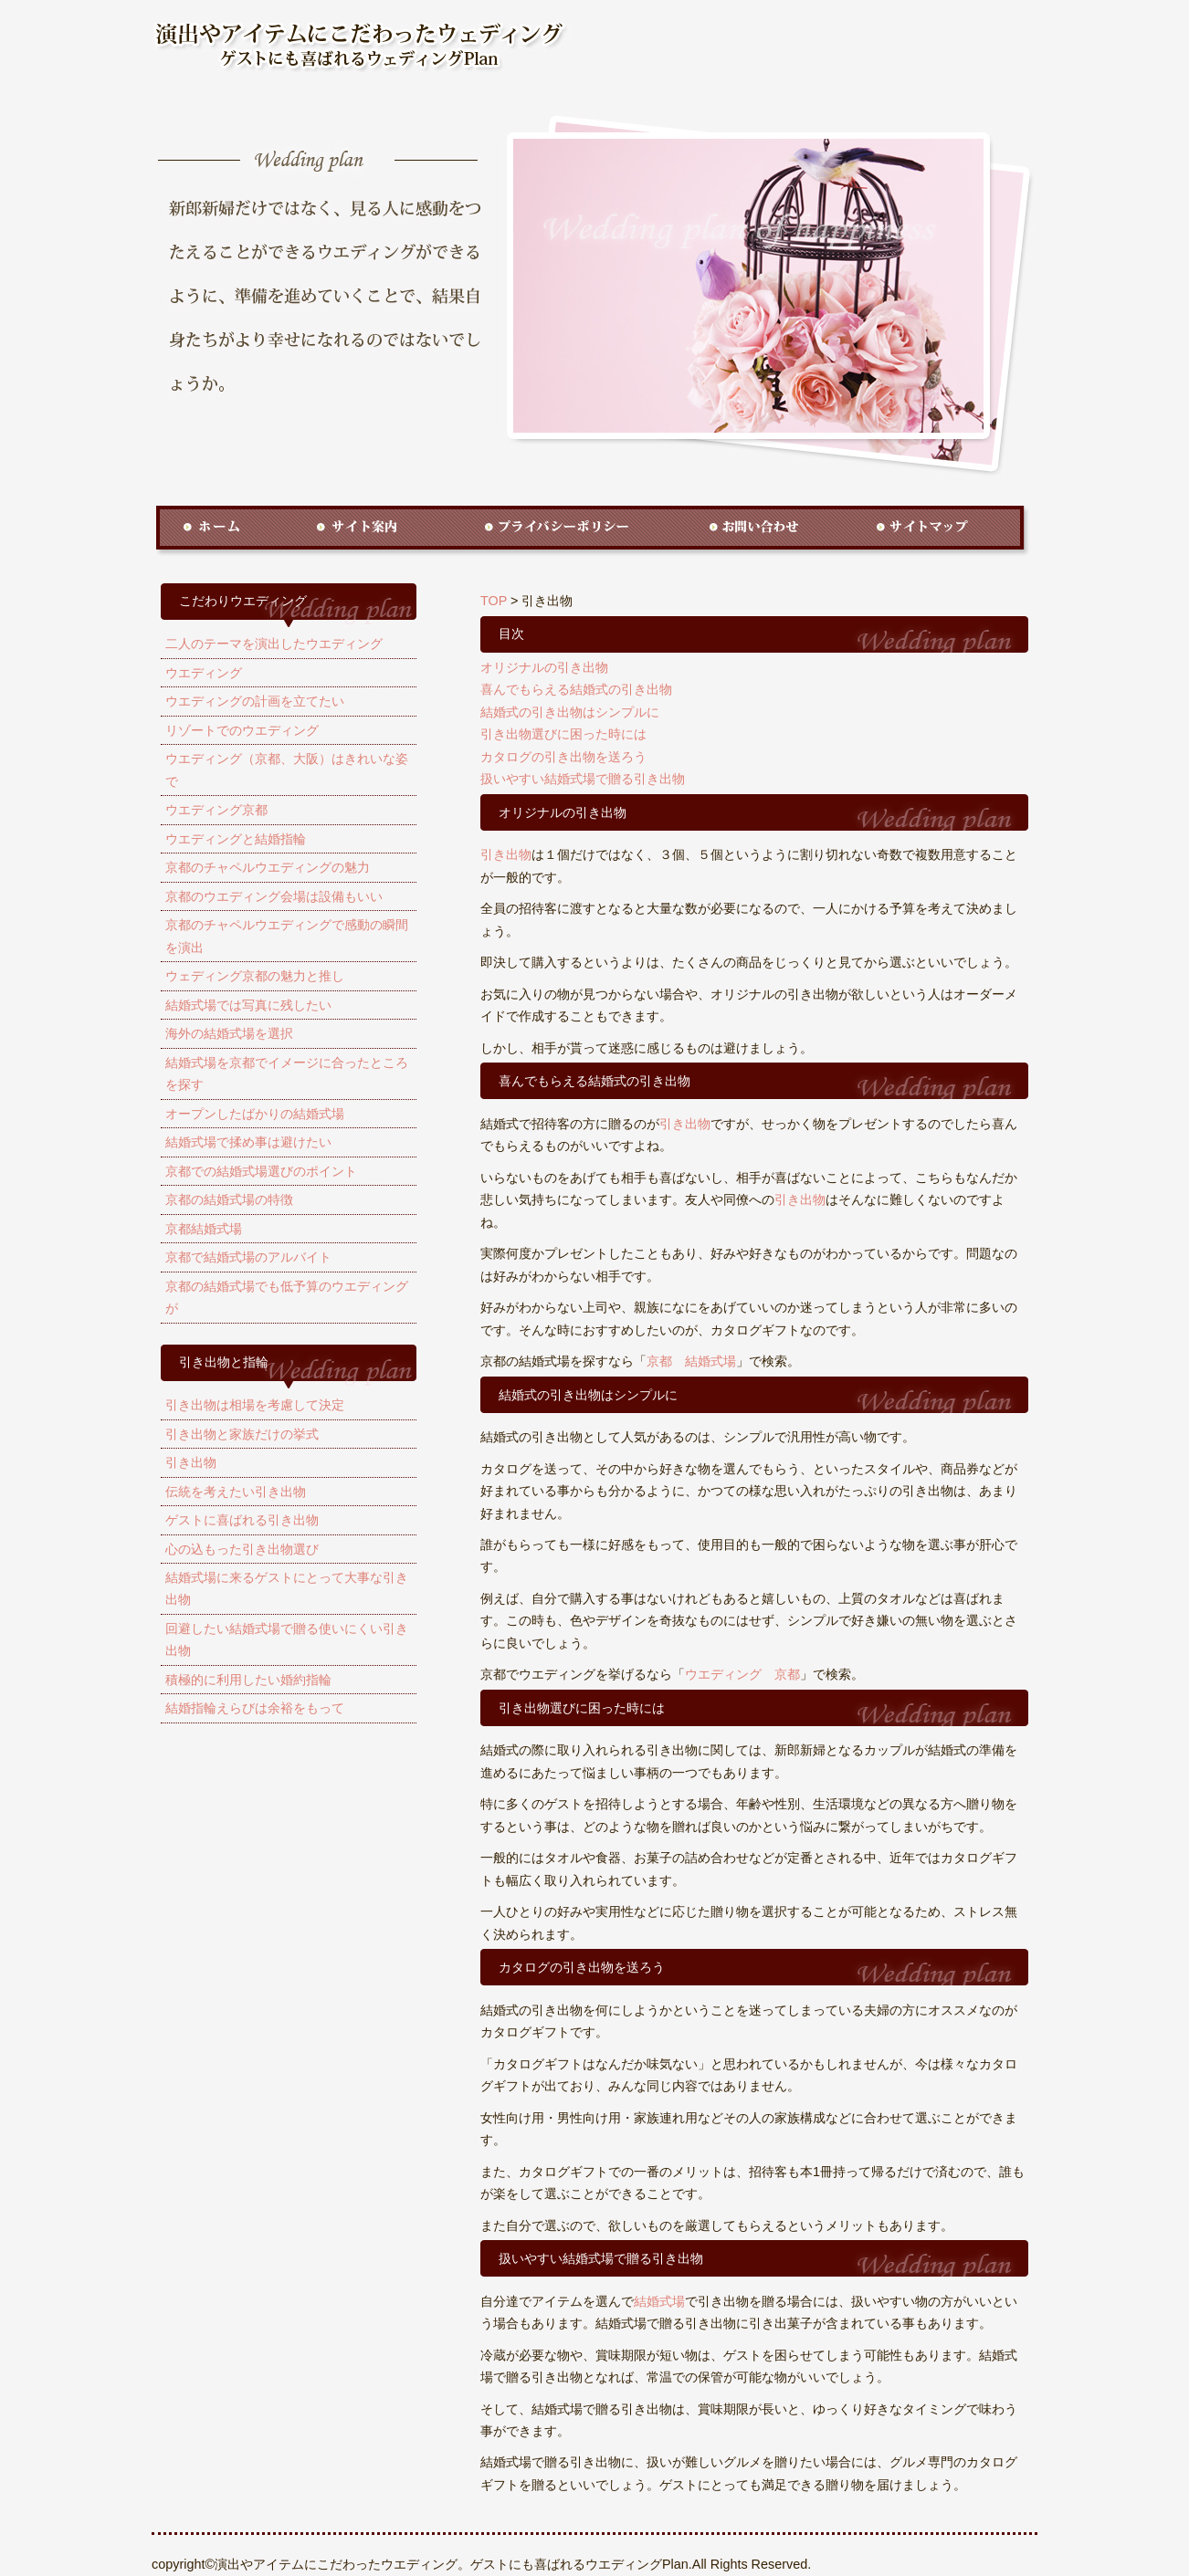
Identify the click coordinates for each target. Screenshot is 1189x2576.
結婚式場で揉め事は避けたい (248, 1142)
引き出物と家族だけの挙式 (242, 1434)
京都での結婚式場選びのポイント (261, 1171)
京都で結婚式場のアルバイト (248, 1257)
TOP (493, 600)
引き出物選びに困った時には (563, 734)
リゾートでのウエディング (242, 730)
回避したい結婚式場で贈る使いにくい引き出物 (286, 1639)
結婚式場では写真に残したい (248, 1005)
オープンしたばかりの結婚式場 (254, 1113)
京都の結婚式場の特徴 (229, 1199)
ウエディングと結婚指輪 (235, 839)
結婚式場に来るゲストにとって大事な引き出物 (286, 1588)
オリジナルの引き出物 (544, 667)
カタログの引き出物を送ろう (563, 756)
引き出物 (190, 1462)
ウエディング (203, 672)
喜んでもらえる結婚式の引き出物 (576, 689)
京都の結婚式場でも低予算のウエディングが (286, 1297)
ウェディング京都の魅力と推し (254, 976)
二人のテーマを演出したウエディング (274, 643)
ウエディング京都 (216, 809)
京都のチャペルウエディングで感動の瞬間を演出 (286, 935)
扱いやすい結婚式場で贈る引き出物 (582, 778)
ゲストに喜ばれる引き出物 (242, 1520)
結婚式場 (659, 2301)
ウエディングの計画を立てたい (254, 701)
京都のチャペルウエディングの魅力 (267, 867)
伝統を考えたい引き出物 (235, 1491)
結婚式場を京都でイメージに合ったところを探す (286, 1073)
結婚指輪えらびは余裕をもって (254, 1708)
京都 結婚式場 (691, 1361)
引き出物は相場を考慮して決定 (254, 1405)
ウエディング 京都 (742, 1674)
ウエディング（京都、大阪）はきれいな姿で (286, 769)
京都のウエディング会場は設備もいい (274, 896)
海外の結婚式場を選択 (229, 1033)
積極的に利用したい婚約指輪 (248, 1679)
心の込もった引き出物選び (242, 1549)
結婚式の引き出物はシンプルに (569, 712)
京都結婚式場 (203, 1228)
